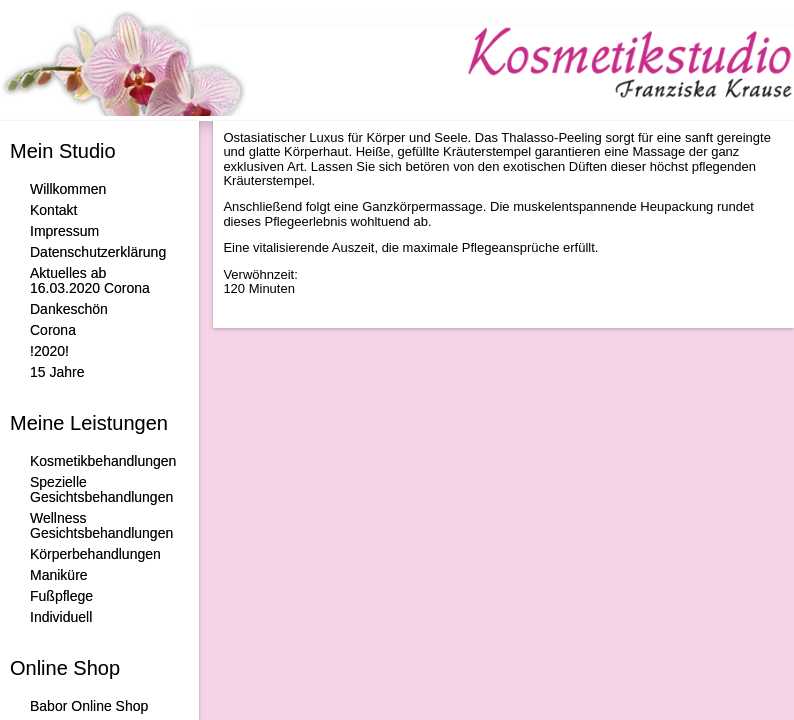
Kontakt (53, 210)
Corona (53, 330)
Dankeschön (69, 309)
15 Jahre (57, 372)
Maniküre (59, 575)
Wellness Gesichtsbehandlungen (101, 525)
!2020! (49, 351)
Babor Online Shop (89, 706)
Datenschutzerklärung (98, 252)
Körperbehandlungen (95, 554)
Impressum (64, 231)
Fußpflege (61, 596)
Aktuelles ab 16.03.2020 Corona (90, 280)
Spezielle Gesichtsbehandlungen (101, 489)
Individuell (61, 617)
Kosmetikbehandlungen (103, 461)
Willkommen (68, 189)
